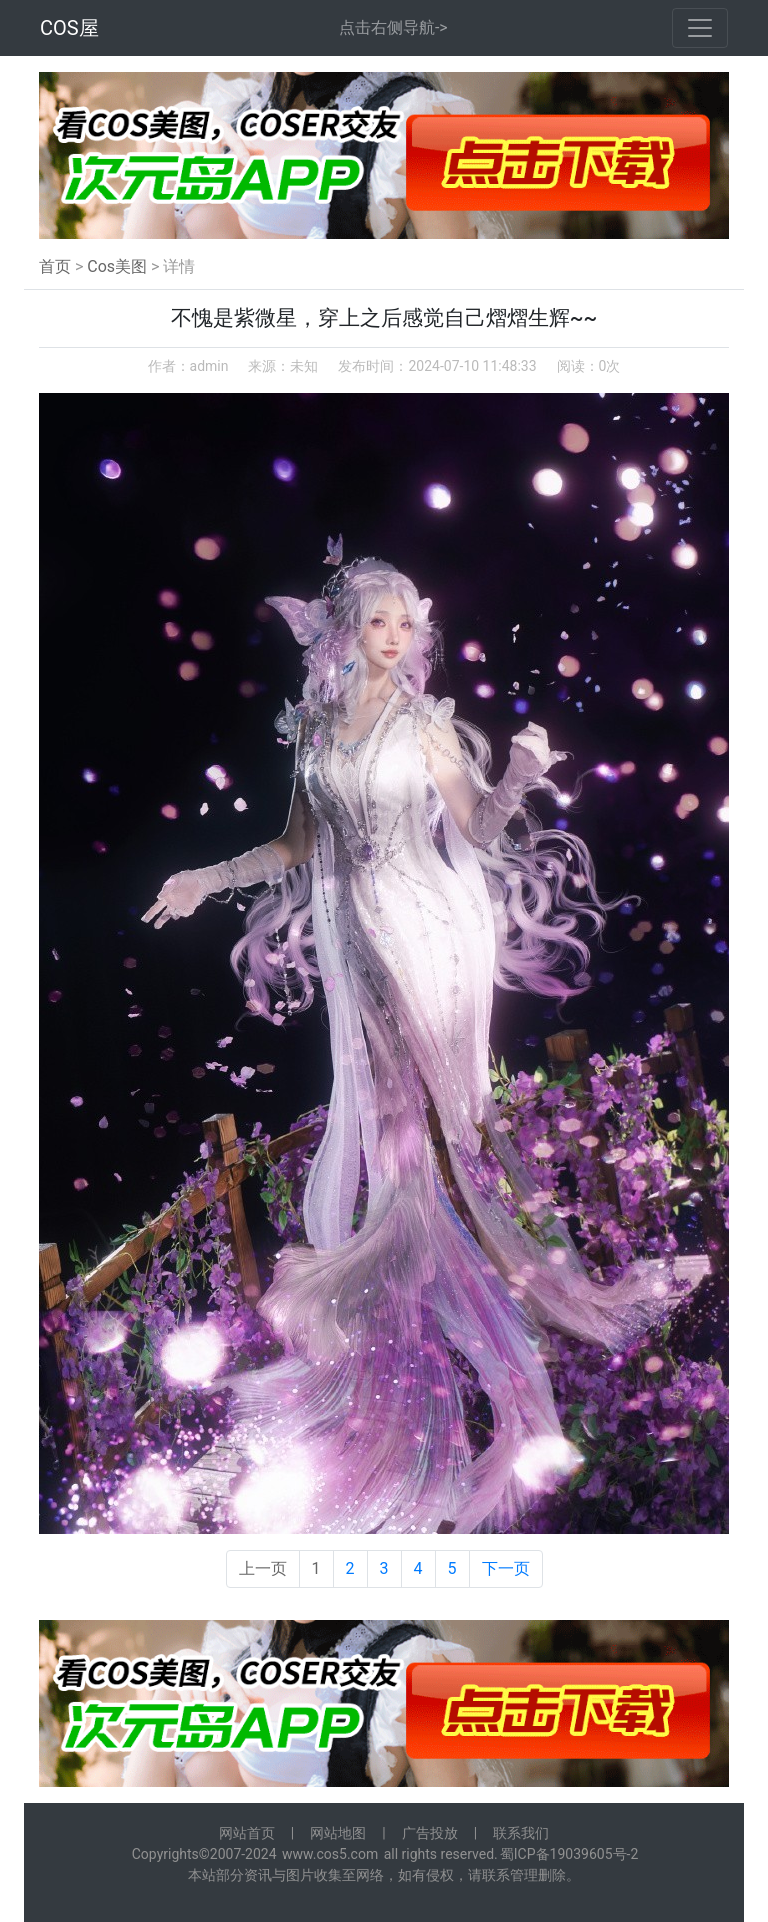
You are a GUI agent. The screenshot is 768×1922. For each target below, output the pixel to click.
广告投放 (430, 1833)
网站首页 (247, 1833)
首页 (55, 266)
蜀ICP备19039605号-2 (569, 1854)
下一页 (506, 1568)
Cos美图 (117, 266)
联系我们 (521, 1833)
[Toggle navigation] (700, 28)
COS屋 (69, 28)
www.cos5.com (330, 1854)
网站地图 (338, 1833)
